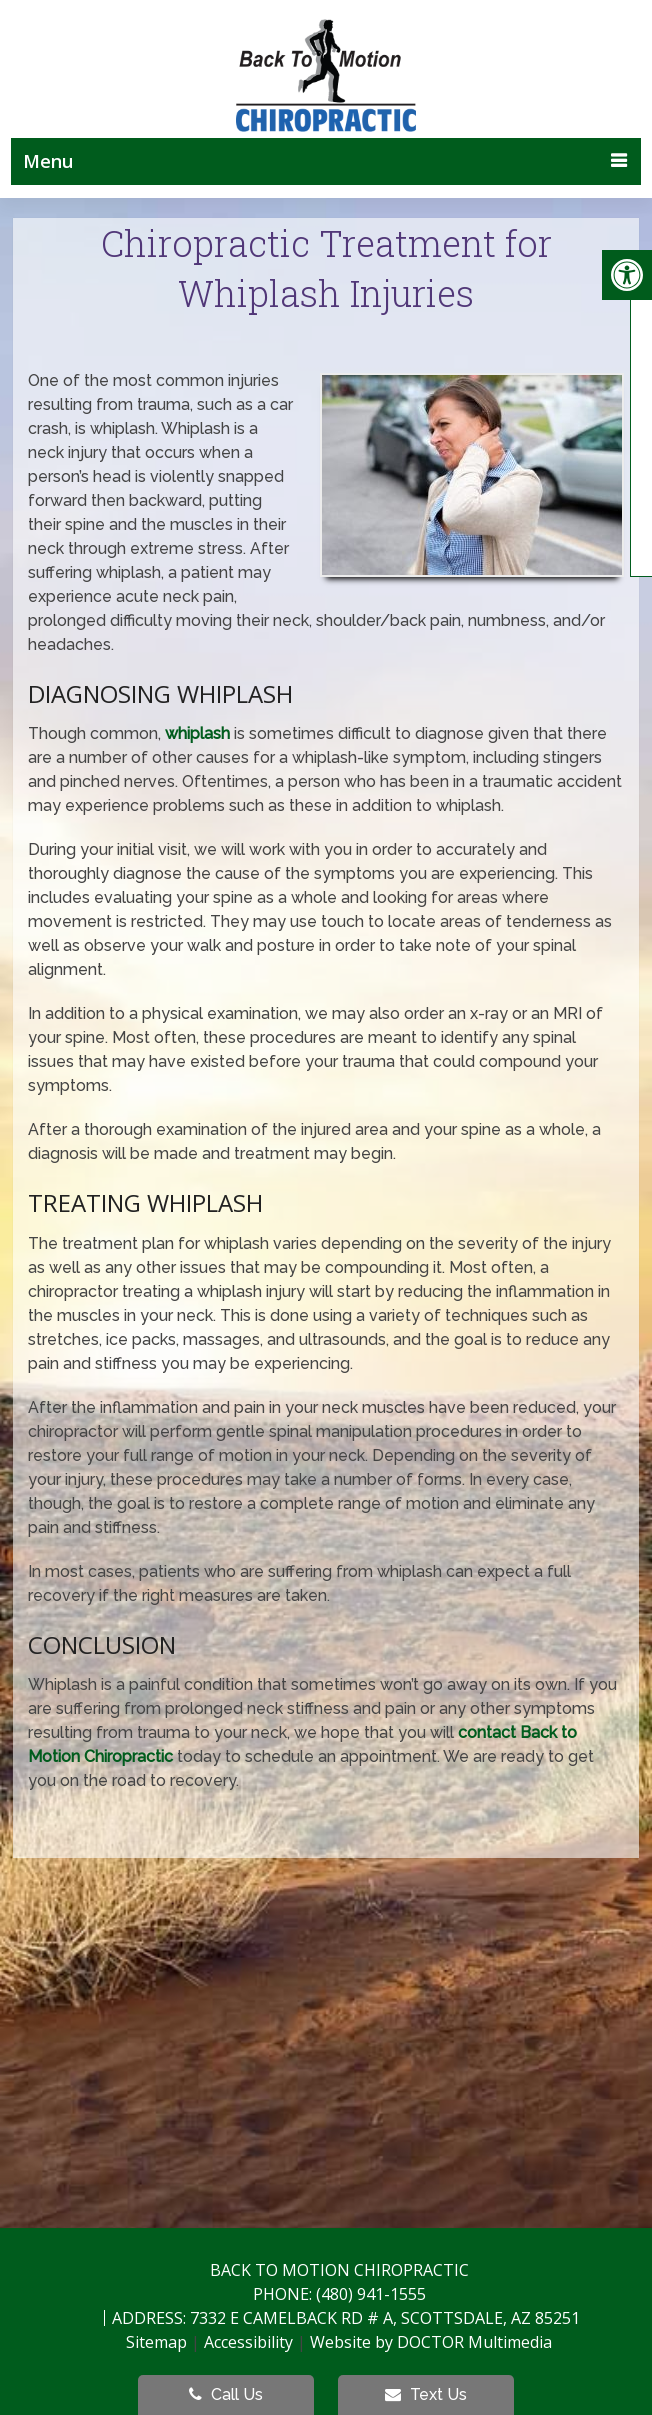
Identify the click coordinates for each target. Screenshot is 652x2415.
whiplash (197, 733)
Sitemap (156, 2342)
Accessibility (248, 2342)
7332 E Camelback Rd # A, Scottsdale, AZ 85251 (385, 2318)
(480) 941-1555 (371, 2294)
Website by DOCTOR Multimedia (431, 2342)
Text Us (426, 2394)
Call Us (226, 2394)
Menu (48, 161)
